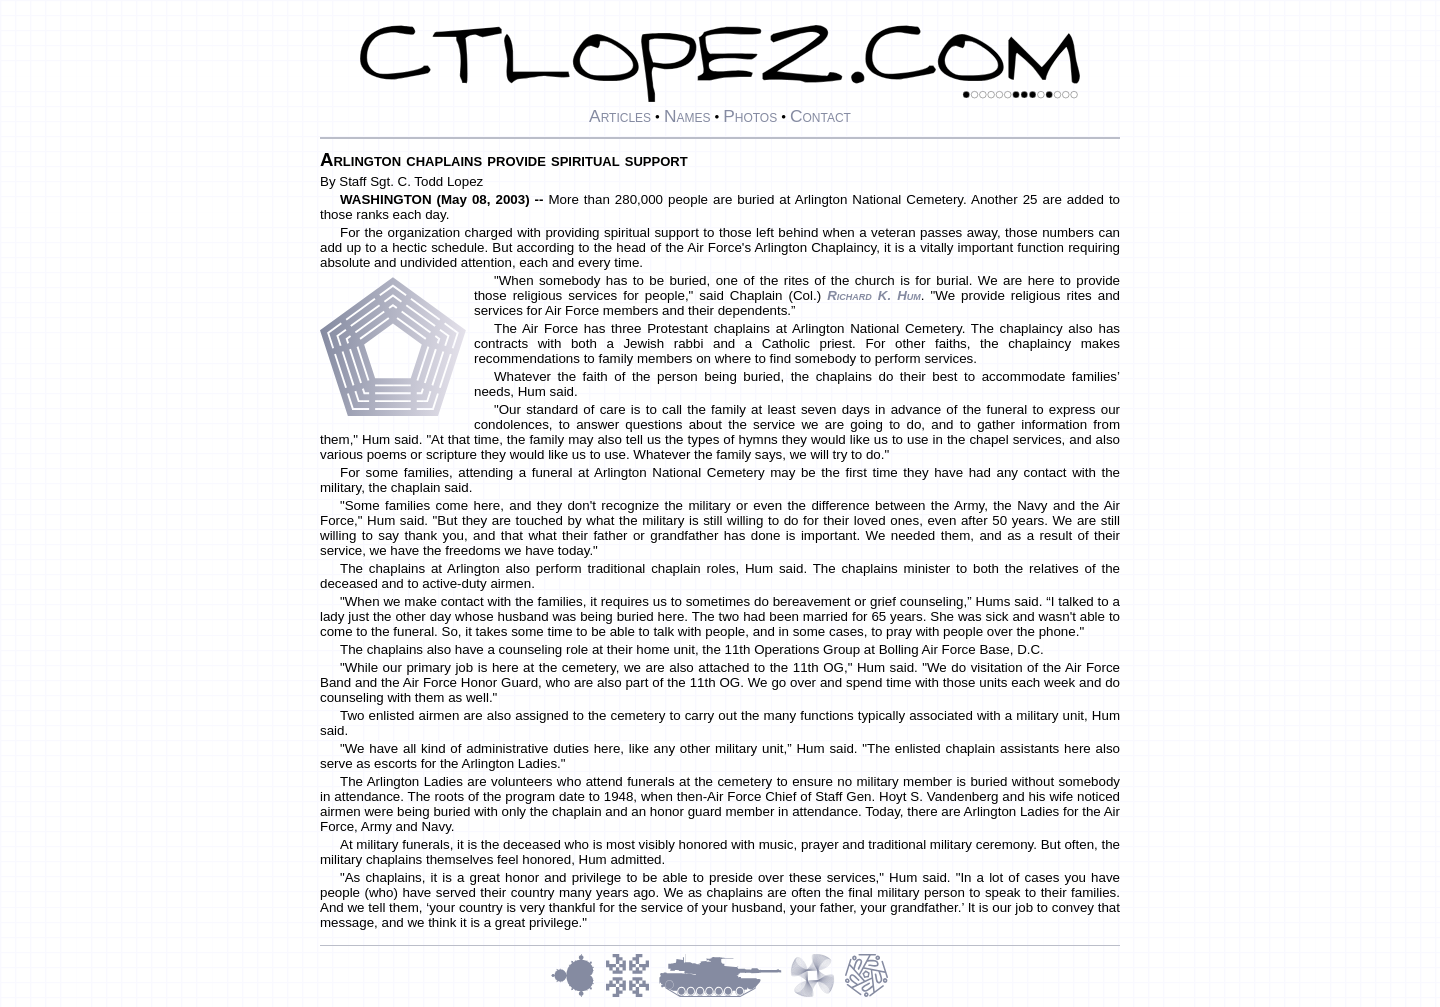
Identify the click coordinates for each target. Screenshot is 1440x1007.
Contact (820, 116)
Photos (750, 116)
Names (687, 116)
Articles (620, 116)
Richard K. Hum (874, 295)
